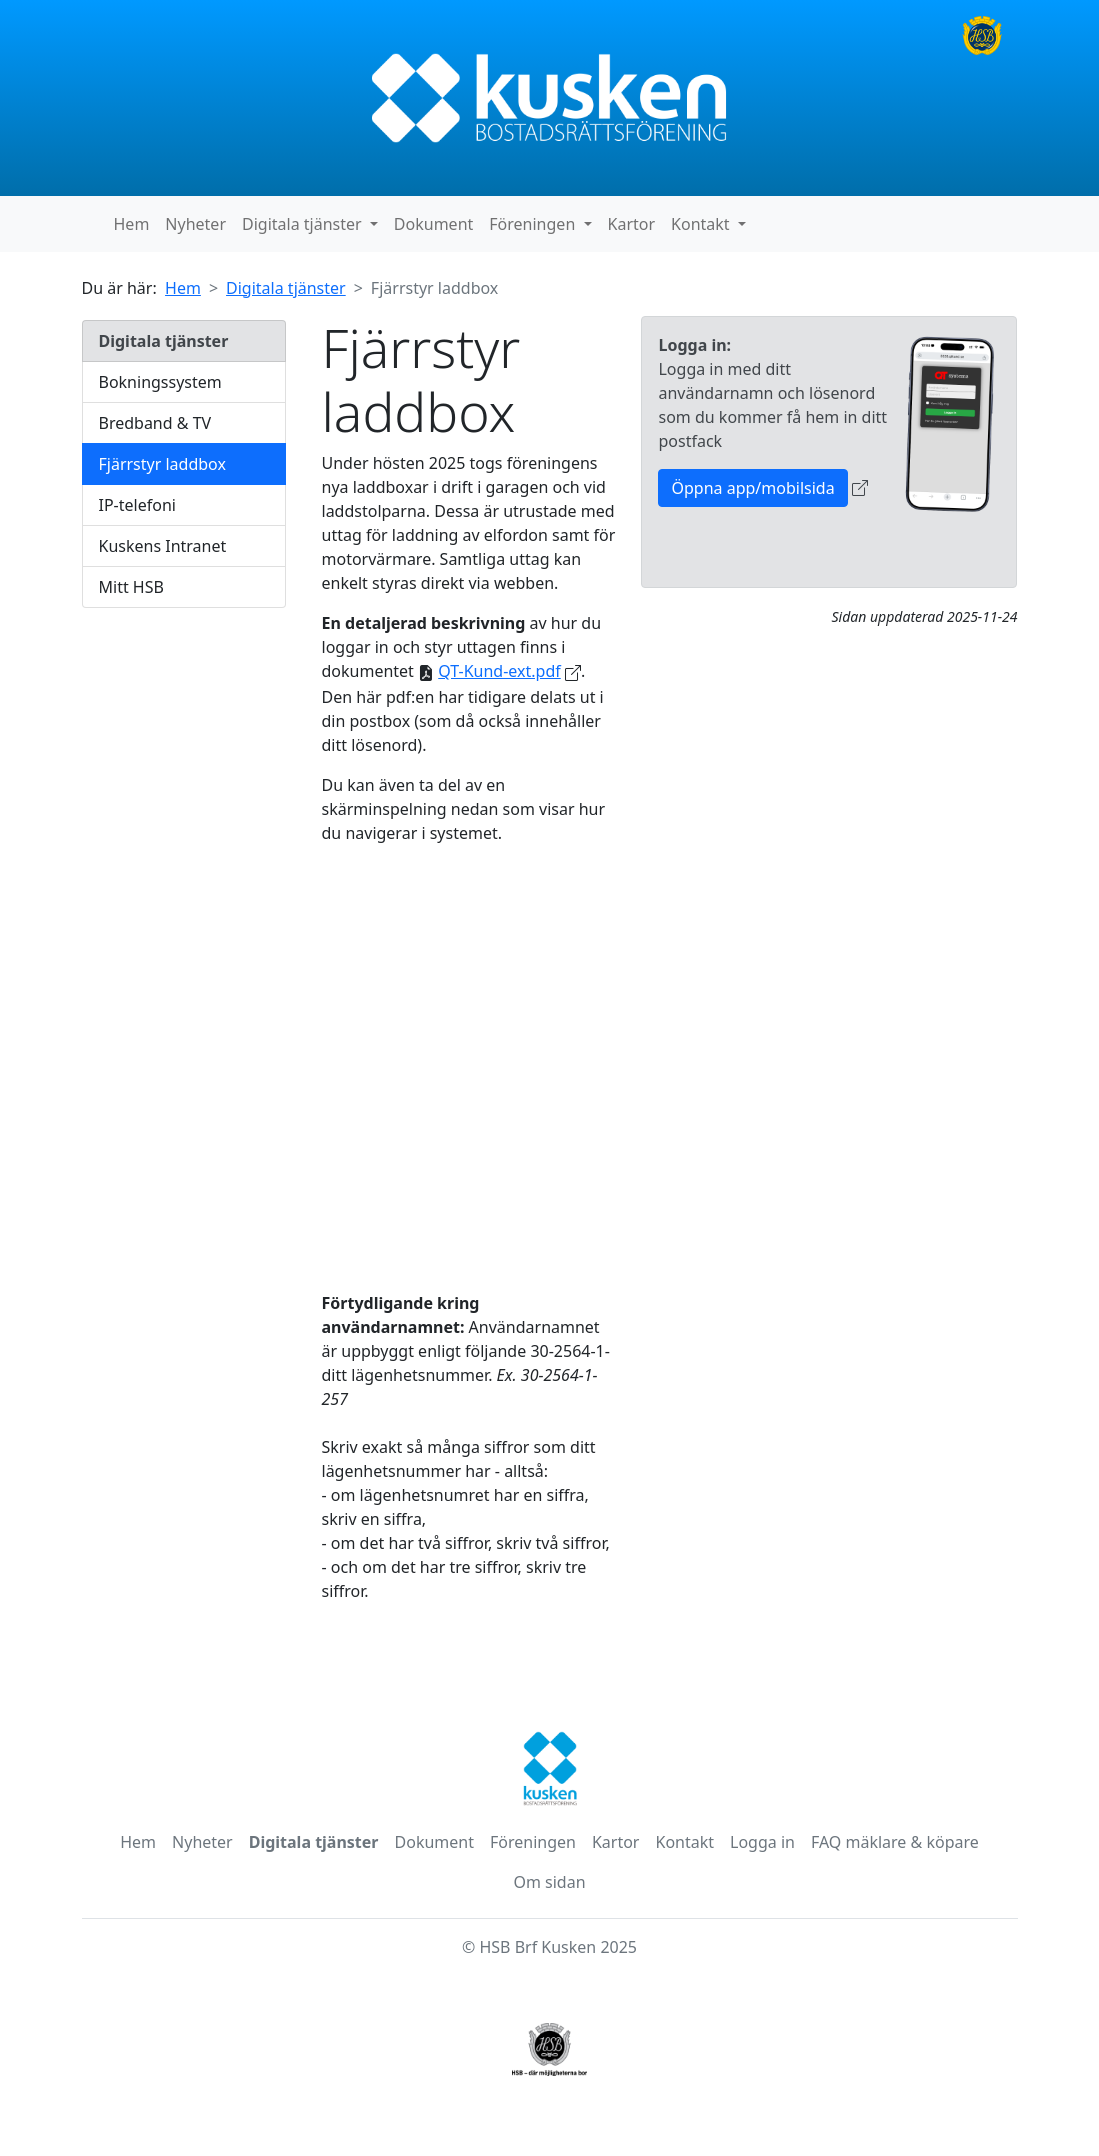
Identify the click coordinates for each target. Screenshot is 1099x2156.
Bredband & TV (155, 423)
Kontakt (684, 1842)
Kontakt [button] (702, 224)
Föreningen (533, 1842)
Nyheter (195, 224)
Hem (132, 224)
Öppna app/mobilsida (752, 488)
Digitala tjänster (286, 288)
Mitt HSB (131, 587)
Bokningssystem (160, 382)
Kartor (632, 224)
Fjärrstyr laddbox (162, 464)
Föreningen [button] (534, 224)
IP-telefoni (137, 505)
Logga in (762, 1842)
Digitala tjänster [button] (304, 224)
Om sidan (549, 1882)
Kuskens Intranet (163, 546)
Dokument (433, 224)
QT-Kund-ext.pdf (499, 671)
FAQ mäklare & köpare (895, 1842)
